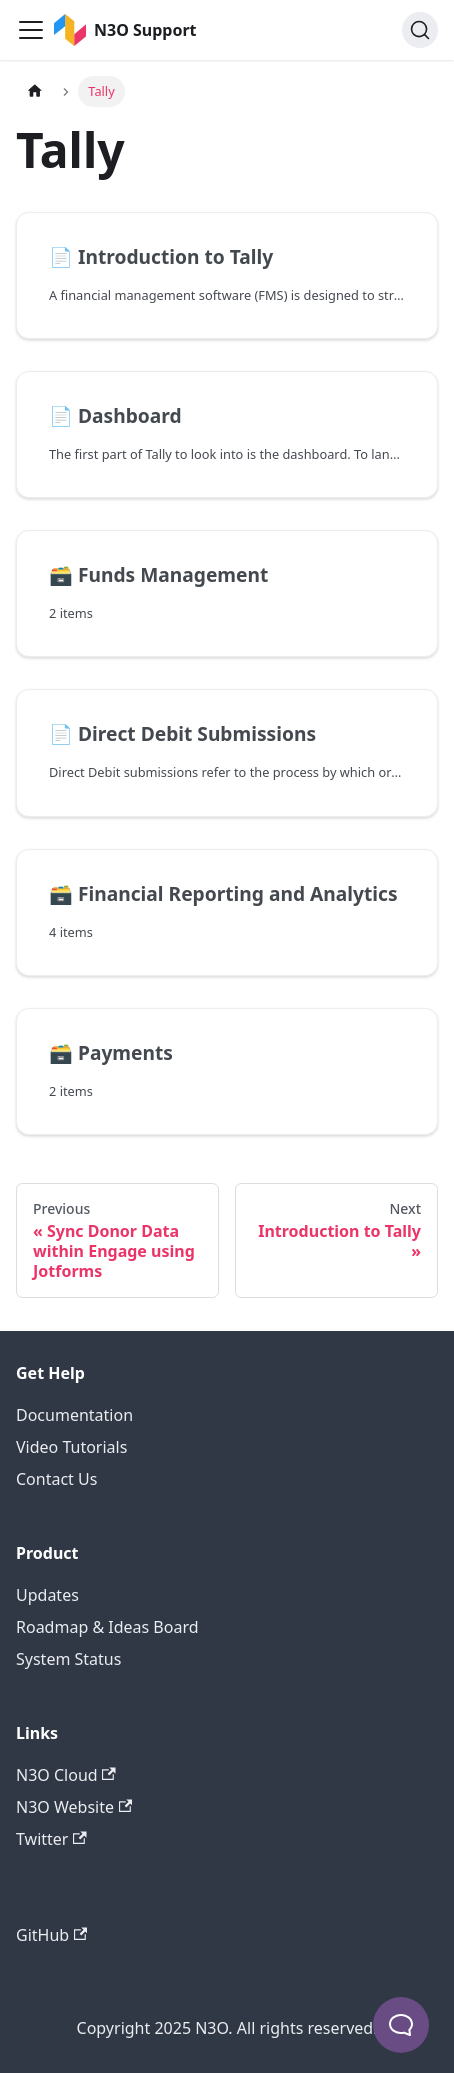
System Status (68, 1659)
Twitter (51, 1839)
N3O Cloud (66, 1775)
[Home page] (35, 91)
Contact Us (56, 1479)
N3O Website (74, 1807)
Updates (47, 1595)
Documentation (74, 1415)
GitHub (51, 1935)
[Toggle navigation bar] (31, 30)
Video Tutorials (71, 1447)
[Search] (420, 30)
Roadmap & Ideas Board (107, 1627)
